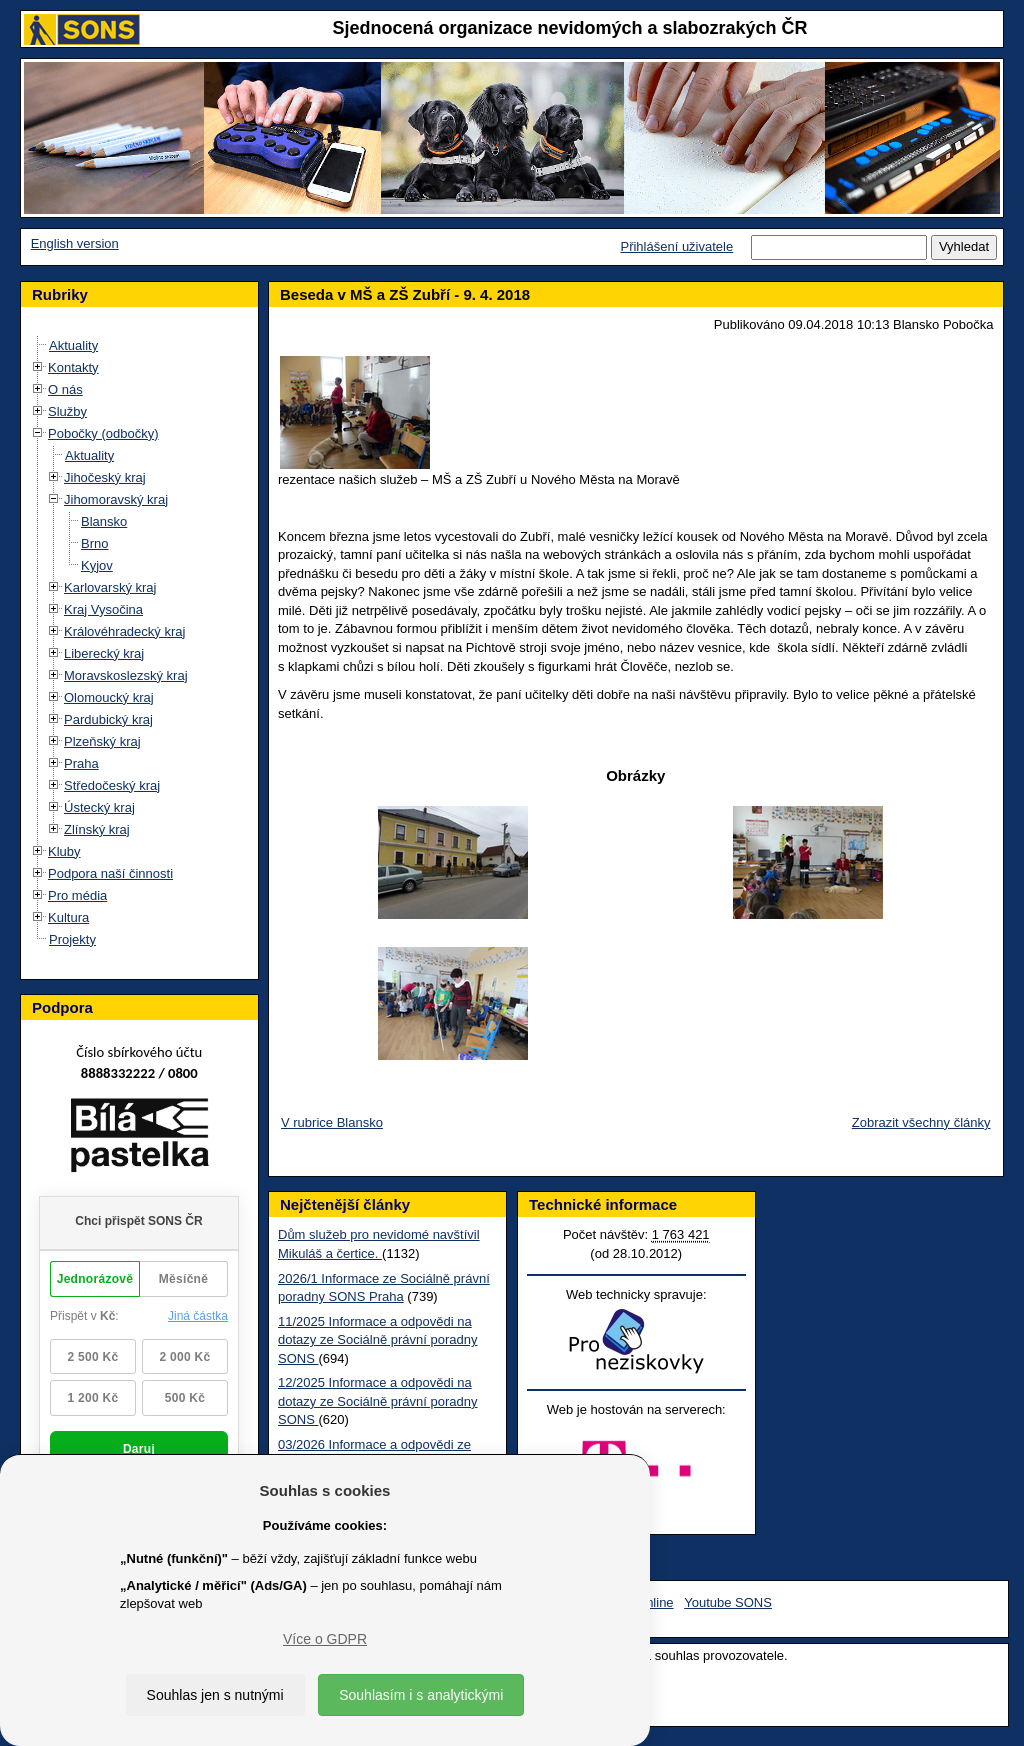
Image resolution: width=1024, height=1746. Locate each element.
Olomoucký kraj (109, 697)
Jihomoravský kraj (116, 499)
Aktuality (73, 345)
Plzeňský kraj (102, 741)
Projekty (72, 939)
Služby (67, 411)
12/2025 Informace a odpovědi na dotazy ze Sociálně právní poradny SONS (377, 1401)
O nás (65, 389)
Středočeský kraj (112, 785)
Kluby (64, 851)
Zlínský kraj (97, 829)
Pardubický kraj (108, 719)
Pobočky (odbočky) (103, 433)
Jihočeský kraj (105, 477)
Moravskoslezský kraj (126, 675)
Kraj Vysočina (103, 609)
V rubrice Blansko (332, 1122)
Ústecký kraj (99, 807)
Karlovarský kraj (110, 587)
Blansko (104, 521)
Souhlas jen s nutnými (215, 1695)
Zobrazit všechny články (921, 1122)
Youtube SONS (728, 1602)
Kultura (68, 917)
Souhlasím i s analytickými (421, 1695)
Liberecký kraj (104, 653)
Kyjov (97, 565)
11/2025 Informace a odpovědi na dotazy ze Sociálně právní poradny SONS (377, 1340)
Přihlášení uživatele (676, 246)
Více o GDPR (325, 1639)
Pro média (77, 895)
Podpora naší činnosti (110, 873)
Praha (81, 763)
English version (75, 243)
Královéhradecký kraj (124, 631)
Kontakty (73, 367)
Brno (94, 543)
